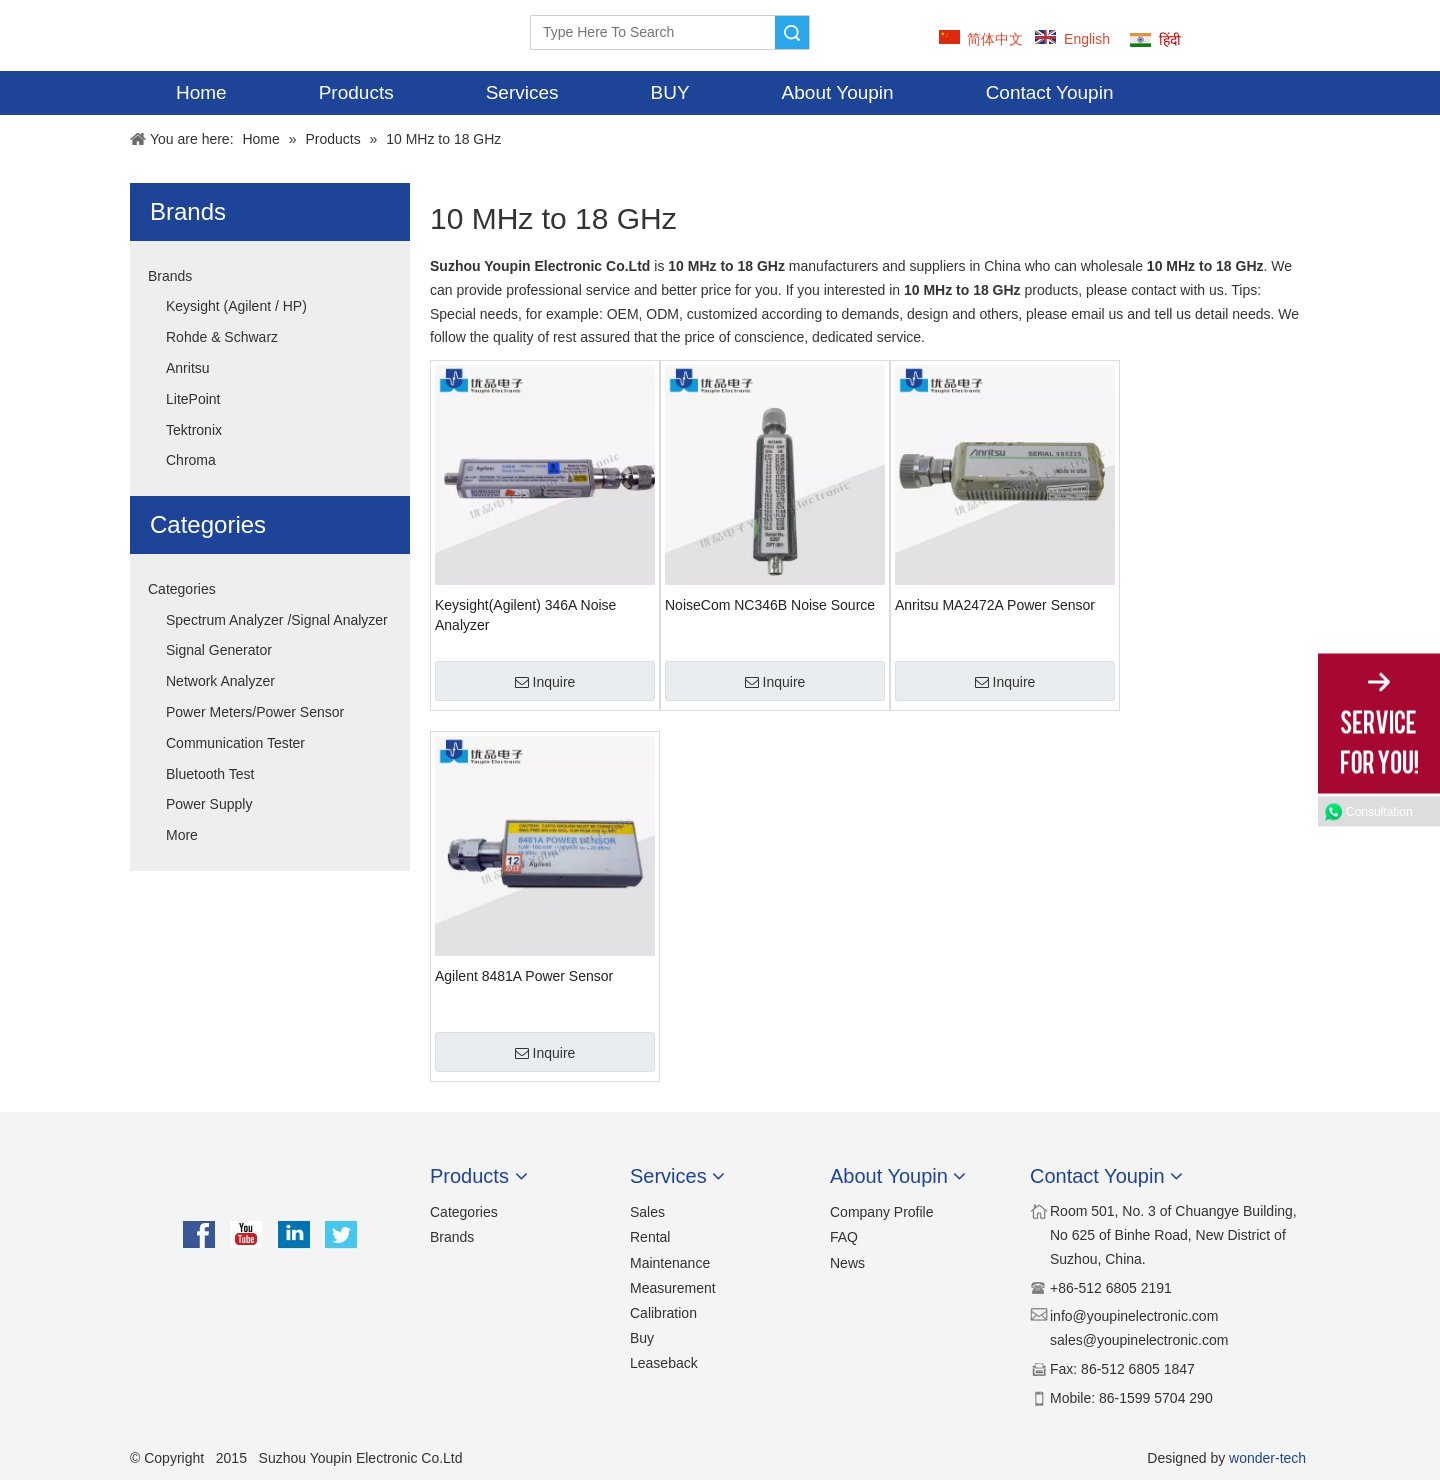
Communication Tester (235, 743)
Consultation (1379, 812)
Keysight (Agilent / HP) (236, 306)
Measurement (673, 1288)
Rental (650, 1237)
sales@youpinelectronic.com (1139, 1340)
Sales (647, 1212)
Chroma (191, 460)
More (182, 835)
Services (522, 92)
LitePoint (193, 399)
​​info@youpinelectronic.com (1134, 1316)
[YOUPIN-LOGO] (165, 35)
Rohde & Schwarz (222, 337)
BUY (670, 92)
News (847, 1263)
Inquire (545, 682)
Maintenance (670, 1263)
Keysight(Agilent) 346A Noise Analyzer (525, 615)
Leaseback (664, 1363)
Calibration (663, 1313)
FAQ (844, 1237)
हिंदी (1170, 40)
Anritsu (188, 368)
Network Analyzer (220, 681)
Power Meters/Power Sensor (255, 712)
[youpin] (270, 1185)
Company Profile (882, 1212)
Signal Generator (219, 650)
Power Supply (209, 804)
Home (201, 92)
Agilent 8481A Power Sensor (524, 976)
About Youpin (838, 92)
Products (356, 92)
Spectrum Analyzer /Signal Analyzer (277, 620)
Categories (182, 589)
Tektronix (194, 430)
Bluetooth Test (210, 774)
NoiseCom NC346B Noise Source (770, 605)
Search (792, 32)
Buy (642, 1338)
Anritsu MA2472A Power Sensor (995, 605)
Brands (170, 276)
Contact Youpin (1050, 92)
